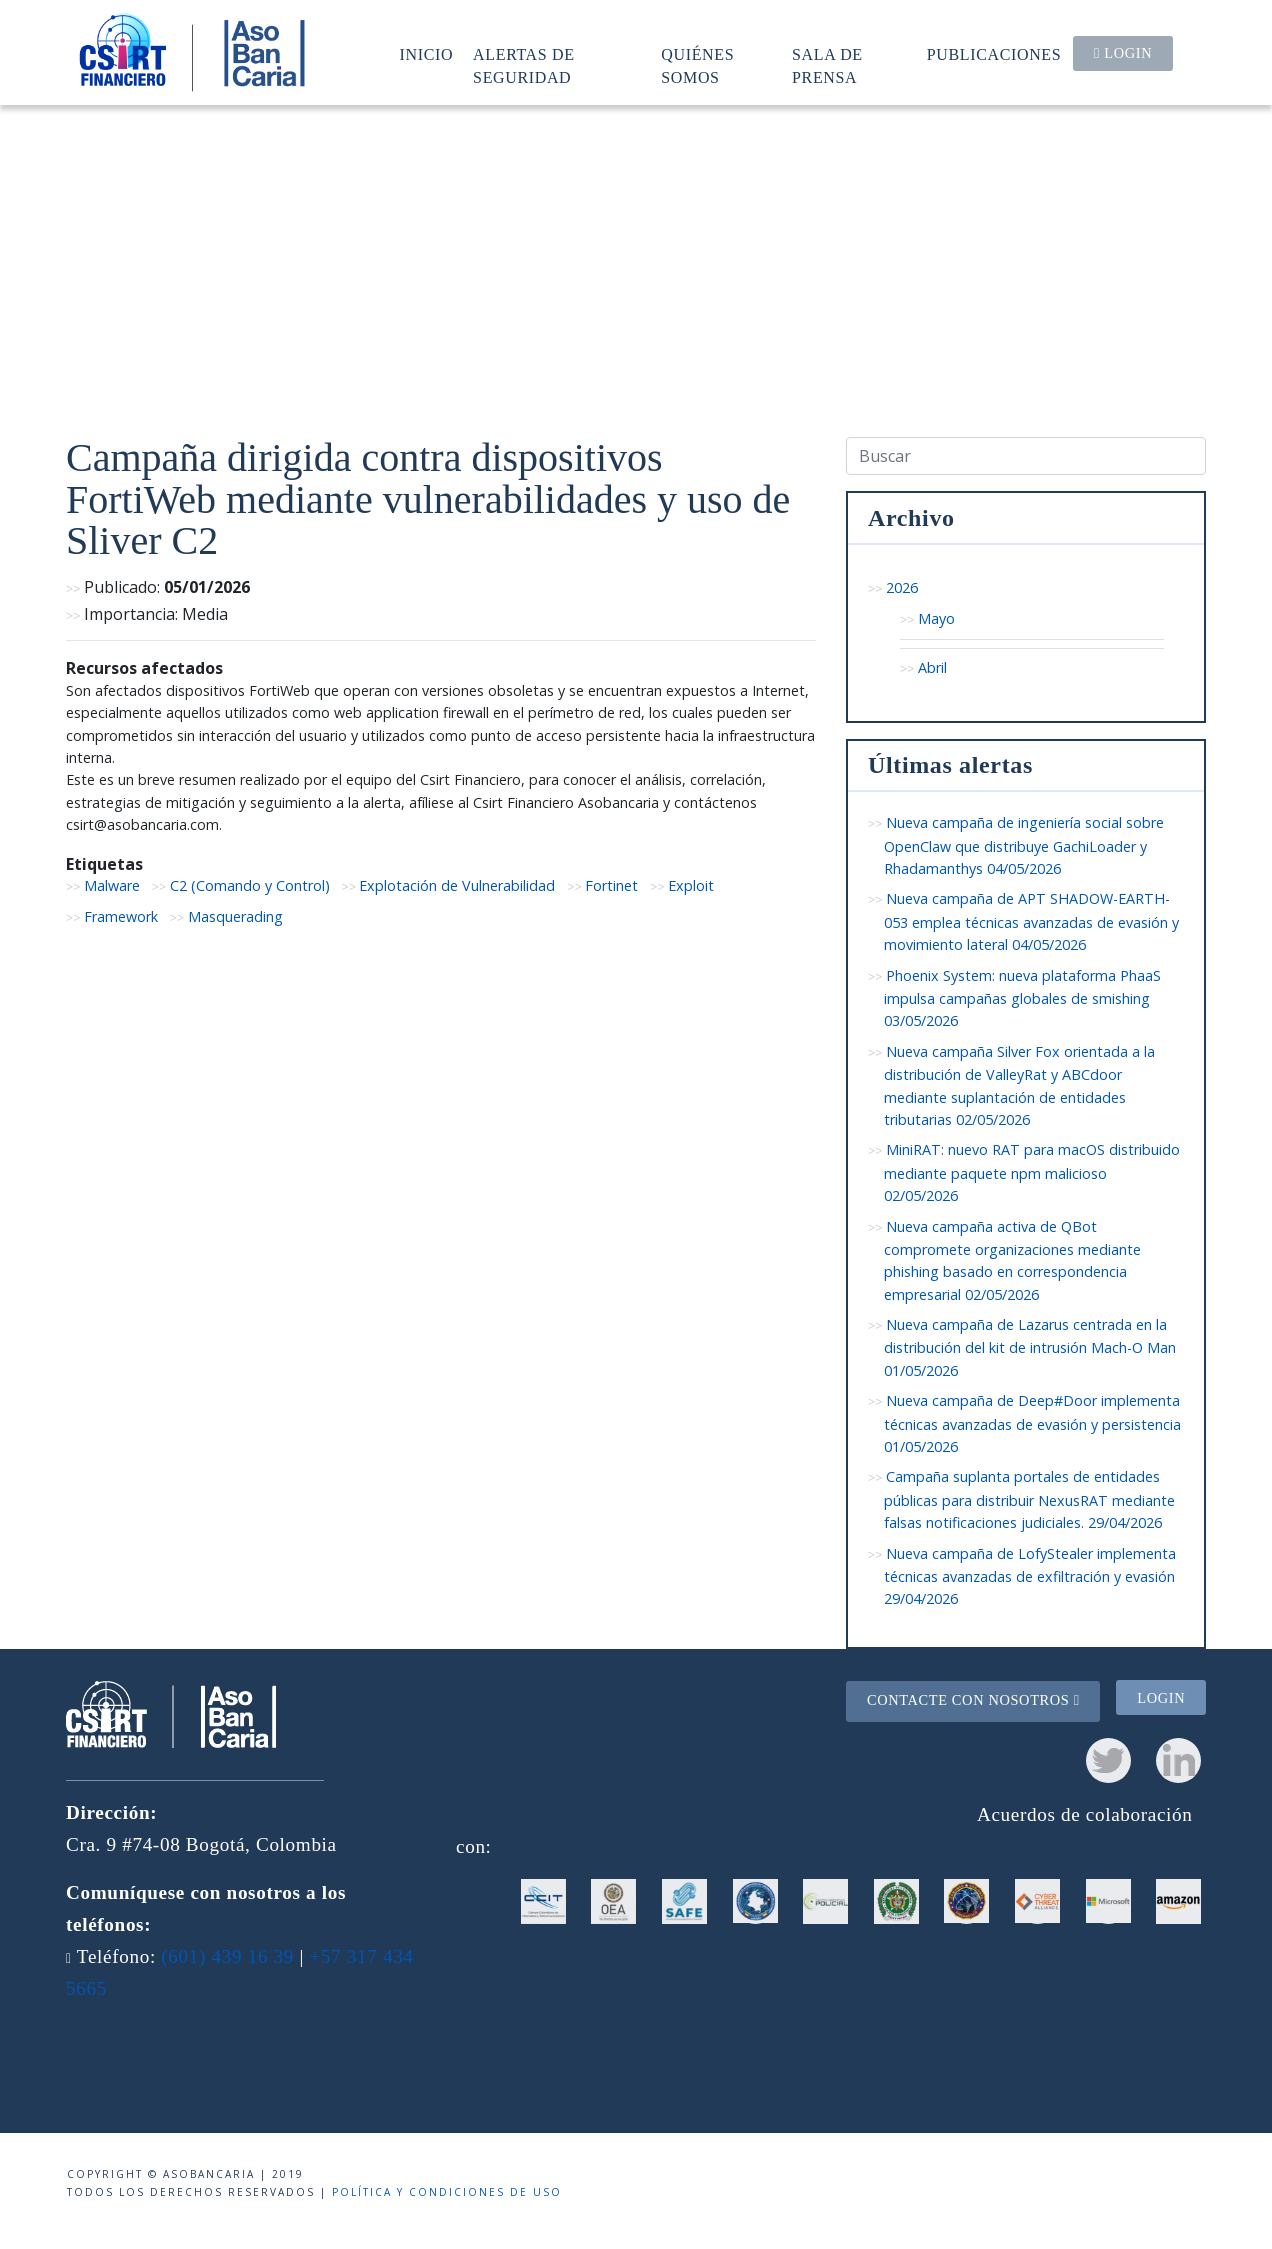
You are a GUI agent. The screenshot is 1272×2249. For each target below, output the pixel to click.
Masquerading (235, 916)
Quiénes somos (697, 65)
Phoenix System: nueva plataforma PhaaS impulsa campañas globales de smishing (1022, 998)
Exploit (691, 885)
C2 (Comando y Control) (250, 885)
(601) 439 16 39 (227, 1956)
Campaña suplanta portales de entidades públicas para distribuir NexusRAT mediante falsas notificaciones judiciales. (1029, 1499)
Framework (121, 916)
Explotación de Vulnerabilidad (457, 885)
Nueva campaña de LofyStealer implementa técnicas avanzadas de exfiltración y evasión (1030, 1576)
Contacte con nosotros (973, 1700)
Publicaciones (994, 54)
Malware (112, 885)
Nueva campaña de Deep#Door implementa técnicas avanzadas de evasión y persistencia (1032, 1423)
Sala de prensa (827, 65)
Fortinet (611, 885)
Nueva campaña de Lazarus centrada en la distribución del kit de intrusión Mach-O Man (1030, 1347)
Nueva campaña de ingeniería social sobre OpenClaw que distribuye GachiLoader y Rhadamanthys (1024, 845)
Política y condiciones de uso (447, 2192)
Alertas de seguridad (524, 65)
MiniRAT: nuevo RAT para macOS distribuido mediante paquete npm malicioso (1032, 1172)
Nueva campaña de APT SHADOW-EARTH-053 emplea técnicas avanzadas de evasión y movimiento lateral (1031, 921)
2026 (902, 587)
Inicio (427, 54)
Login (1123, 53)
